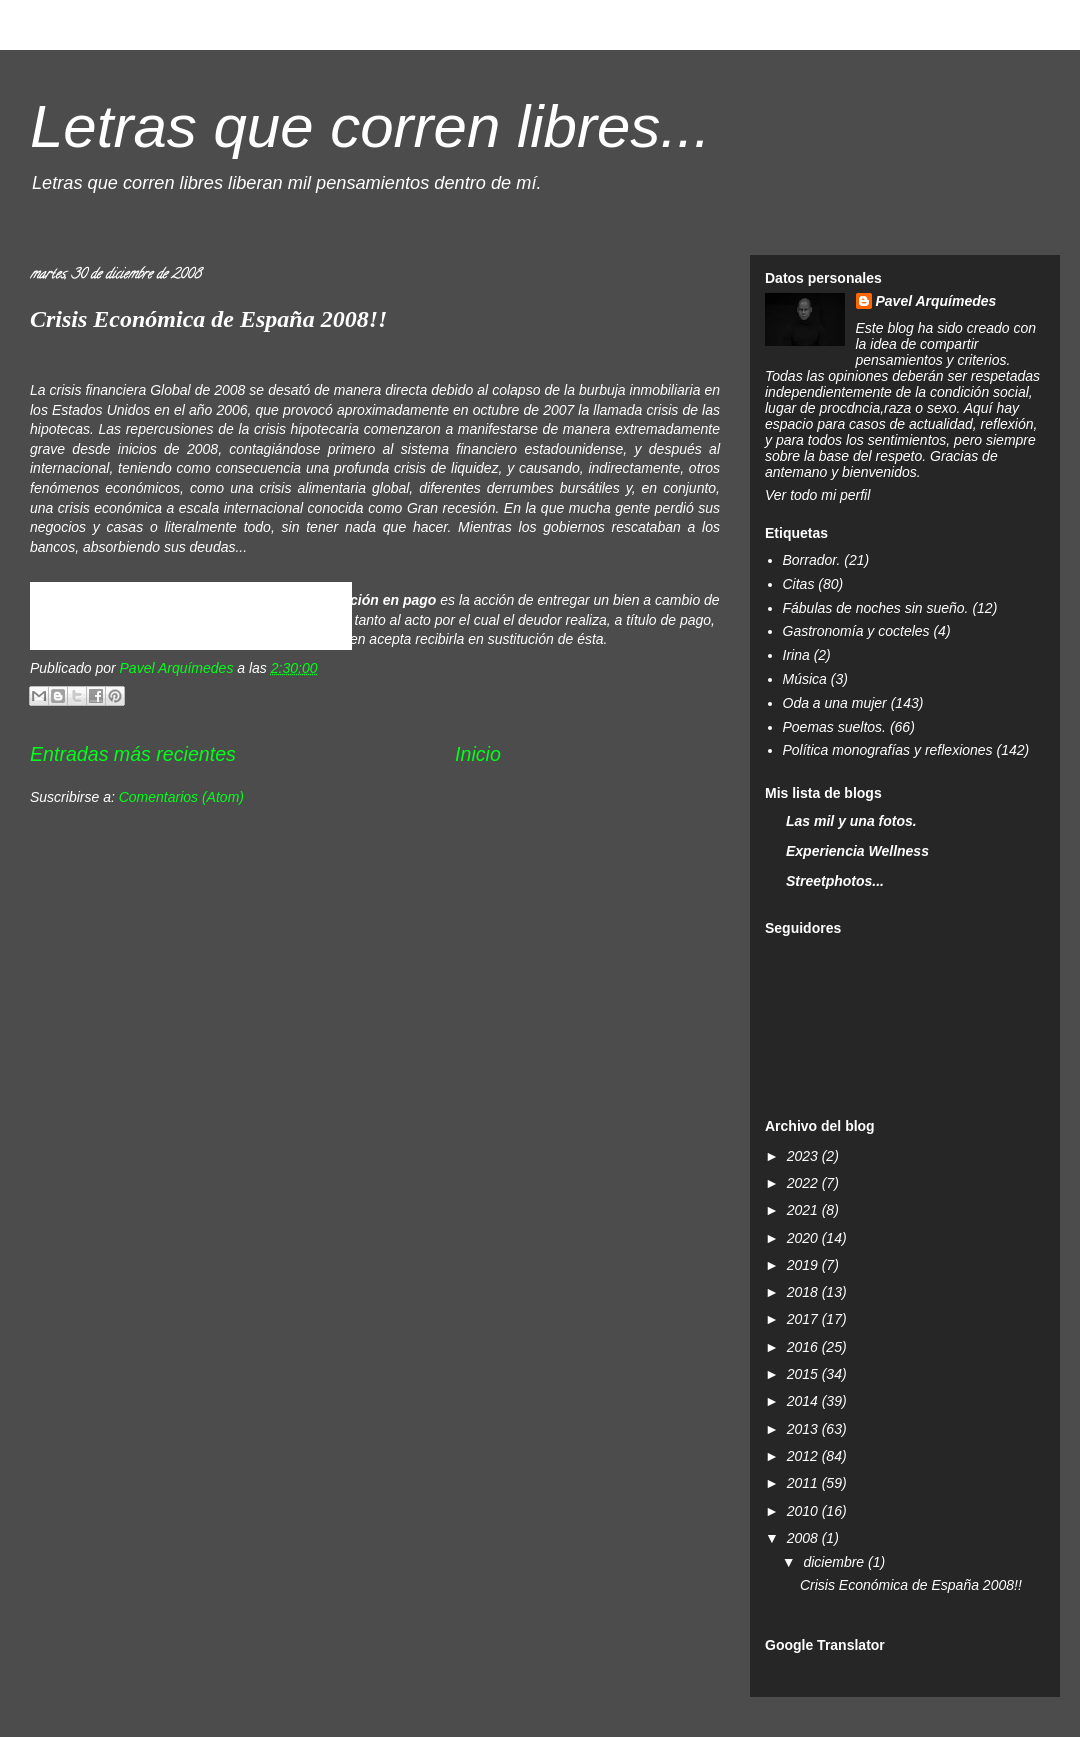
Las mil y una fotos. (851, 821)
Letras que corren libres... (370, 126)
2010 (804, 1511)
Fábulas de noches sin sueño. (876, 608)
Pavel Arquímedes (936, 301)
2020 (804, 1238)
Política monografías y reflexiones (888, 750)
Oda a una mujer (835, 703)
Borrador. (812, 560)
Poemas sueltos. (835, 727)
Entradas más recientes (133, 754)
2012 (804, 1456)
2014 (804, 1401)
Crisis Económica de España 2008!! (208, 319)
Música (805, 679)
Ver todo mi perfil (817, 495)
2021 (804, 1210)
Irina (796, 655)
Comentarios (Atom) (181, 797)
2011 (804, 1483)
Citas (799, 584)
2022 (804, 1183)
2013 (804, 1429)
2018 (804, 1292)
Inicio (478, 754)
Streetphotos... (835, 881)
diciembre (835, 1562)
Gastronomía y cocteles (856, 631)
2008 (804, 1538)
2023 (804, 1156)
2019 (804, 1265)
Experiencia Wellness (857, 851)
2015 (804, 1374)
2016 (804, 1347)
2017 (804, 1319)
